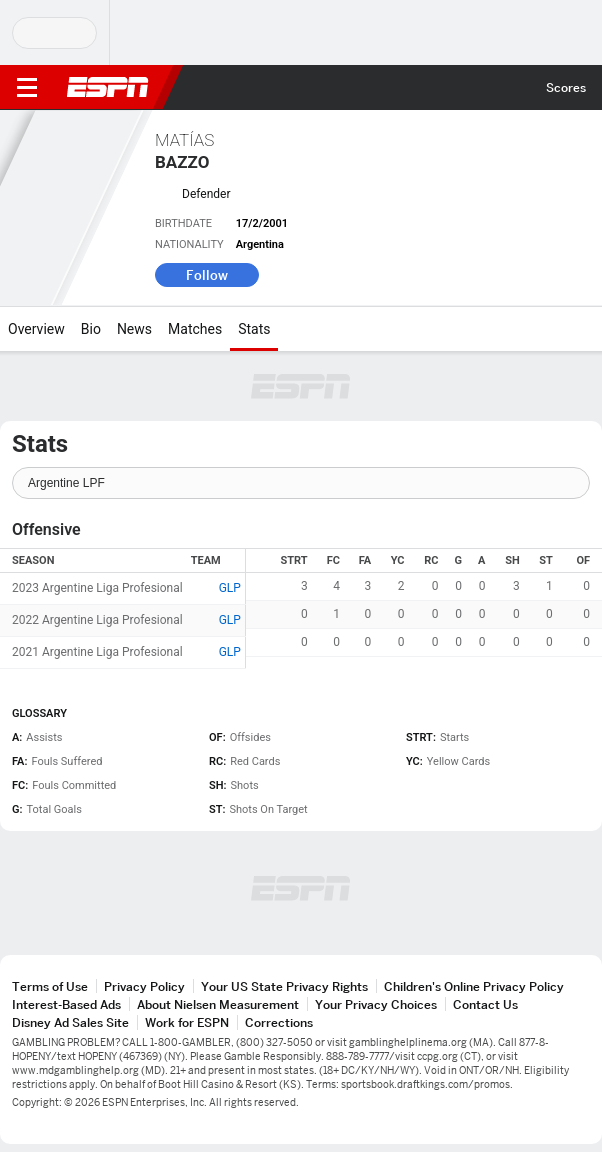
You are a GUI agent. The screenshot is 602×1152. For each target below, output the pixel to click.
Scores (566, 87)
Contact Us (485, 1004)
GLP (230, 588)
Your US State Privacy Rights (284, 986)
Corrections (279, 1022)
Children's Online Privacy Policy (474, 986)
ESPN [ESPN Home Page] (108, 87)
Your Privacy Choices (376, 1004)
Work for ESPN (187, 1022)
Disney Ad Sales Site (70, 1022)
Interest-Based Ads (66, 1004)
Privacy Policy (144, 986)
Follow (207, 275)
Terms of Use (50, 986)
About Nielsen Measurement (218, 1004)
